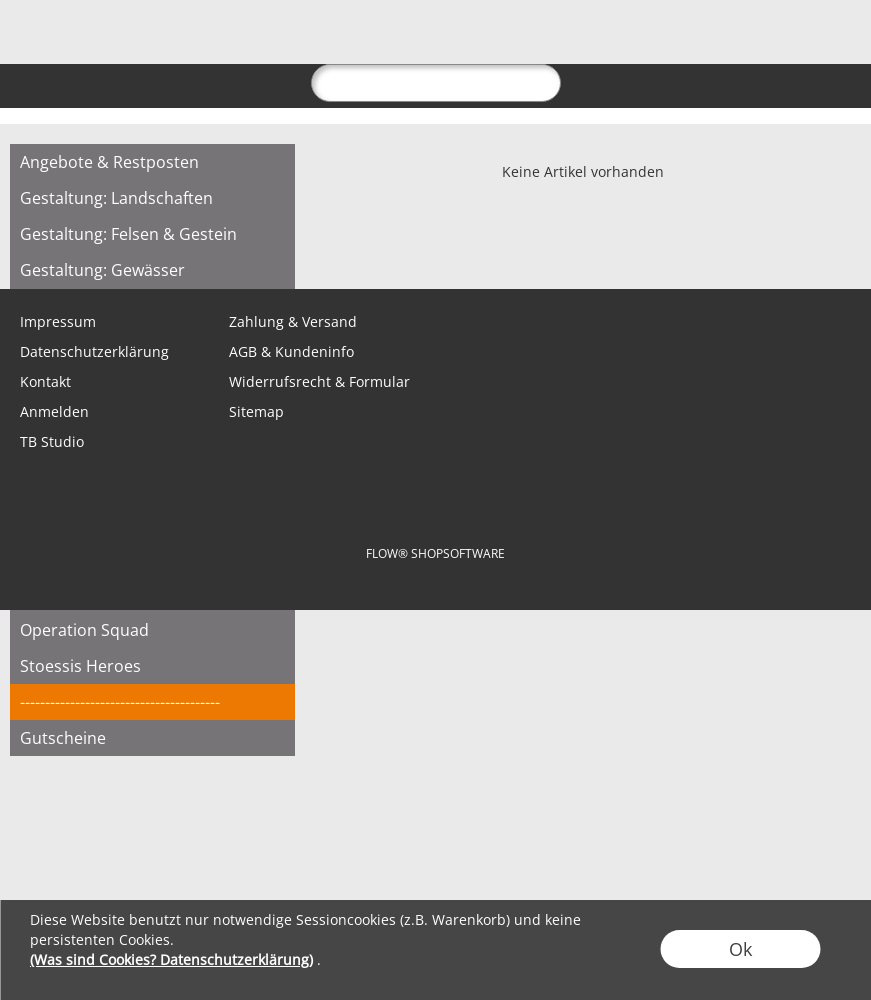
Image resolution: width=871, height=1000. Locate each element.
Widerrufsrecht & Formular (319, 381)
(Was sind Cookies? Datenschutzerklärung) (171, 959)
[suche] (436, 83)
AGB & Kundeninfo (291, 351)
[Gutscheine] (152, 738)
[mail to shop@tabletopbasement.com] (25, 249)
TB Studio (52, 441)
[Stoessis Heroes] (152, 666)
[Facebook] (133, 249)
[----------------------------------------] (152, 702)
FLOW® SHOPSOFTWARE (435, 553)
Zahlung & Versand (293, 321)
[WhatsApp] (79, 249)
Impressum (58, 321)
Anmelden (54, 411)
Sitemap (256, 411)
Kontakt (45, 381)
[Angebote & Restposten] (152, 162)
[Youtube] (241, 249)
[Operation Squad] (152, 630)
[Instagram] (187, 249)
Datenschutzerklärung (94, 351)
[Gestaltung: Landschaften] (152, 198)
